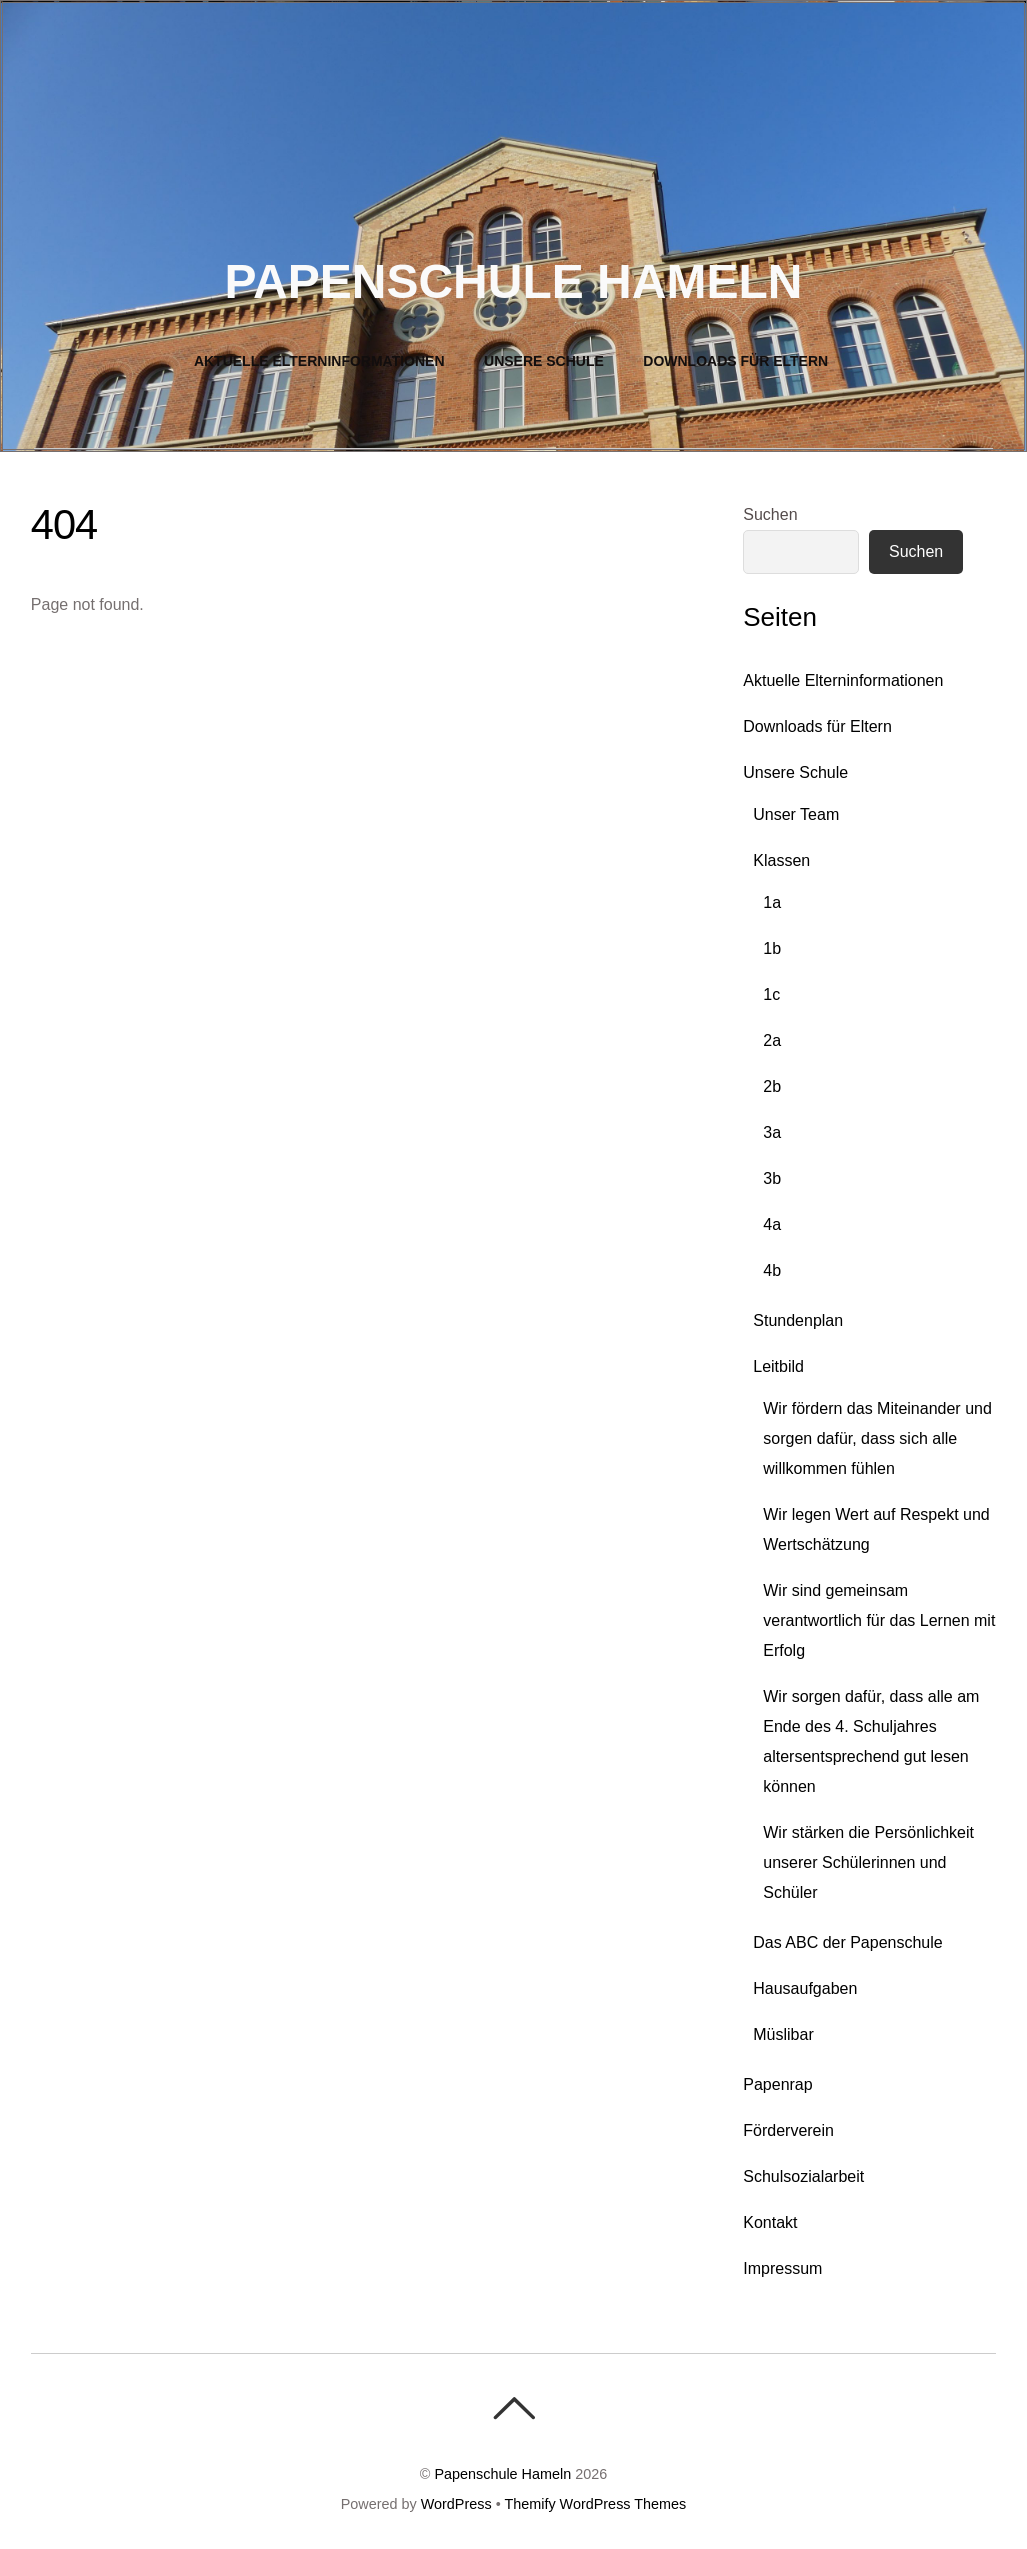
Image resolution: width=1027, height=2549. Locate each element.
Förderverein (788, 2130)
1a (772, 902)
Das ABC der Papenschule (847, 1942)
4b (772, 1270)
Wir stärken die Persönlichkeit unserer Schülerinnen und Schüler (868, 1862)
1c (771, 994)
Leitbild (778, 1366)
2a (772, 1040)
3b (772, 1178)
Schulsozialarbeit (803, 2176)
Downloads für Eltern (735, 361)
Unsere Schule (544, 361)
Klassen (781, 860)
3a (772, 1132)
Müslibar (783, 2034)
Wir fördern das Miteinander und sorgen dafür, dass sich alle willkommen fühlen (877, 1438)
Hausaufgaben (805, 1988)
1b (772, 948)
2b (772, 1086)
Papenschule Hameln (502, 2474)
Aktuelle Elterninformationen (319, 361)
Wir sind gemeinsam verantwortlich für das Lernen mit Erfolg (879, 1620)
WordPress (456, 2504)
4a (772, 1224)
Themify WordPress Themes (595, 2504)
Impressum (782, 2268)
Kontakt (770, 2222)
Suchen (770, 514)
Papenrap (777, 2084)
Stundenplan (798, 1320)
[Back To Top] (513, 2408)
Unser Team (796, 814)
